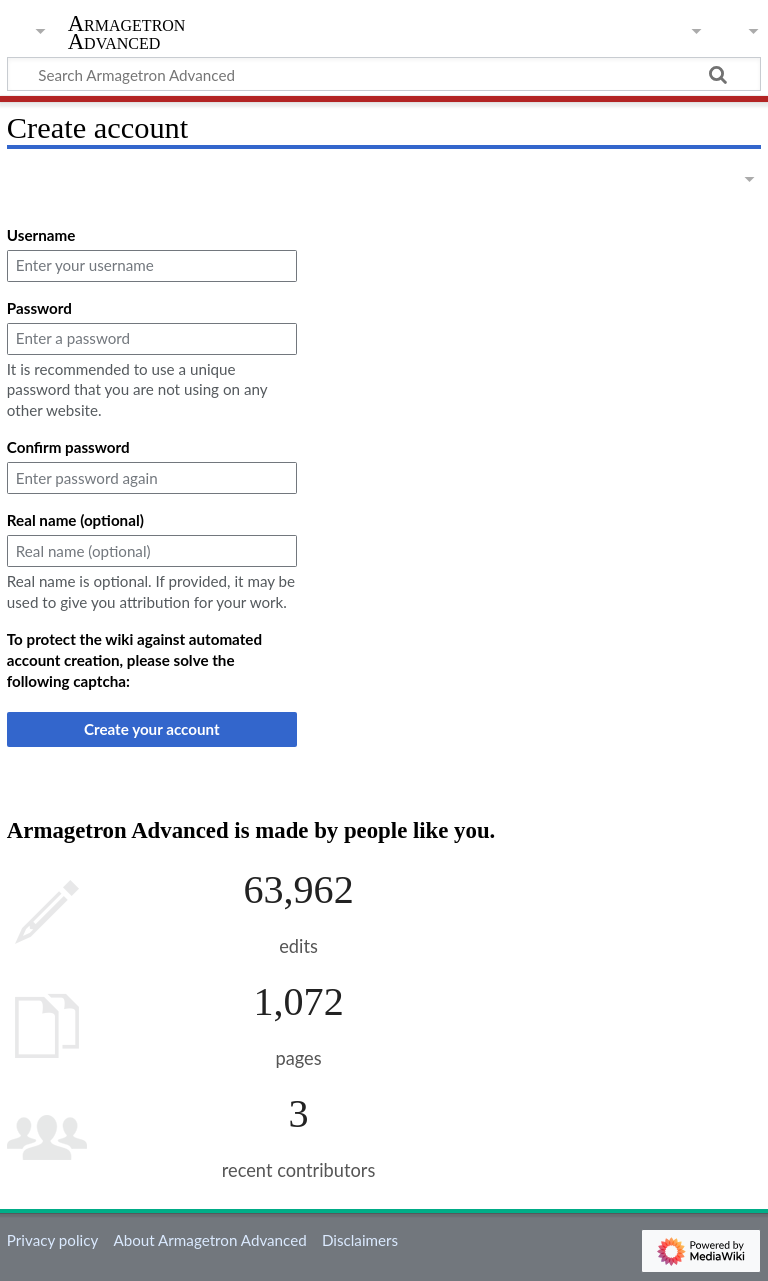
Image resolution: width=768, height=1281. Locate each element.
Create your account (152, 729)
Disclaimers (360, 1240)
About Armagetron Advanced (209, 1240)
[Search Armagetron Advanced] (384, 74)
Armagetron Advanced (127, 33)
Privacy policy (52, 1240)
